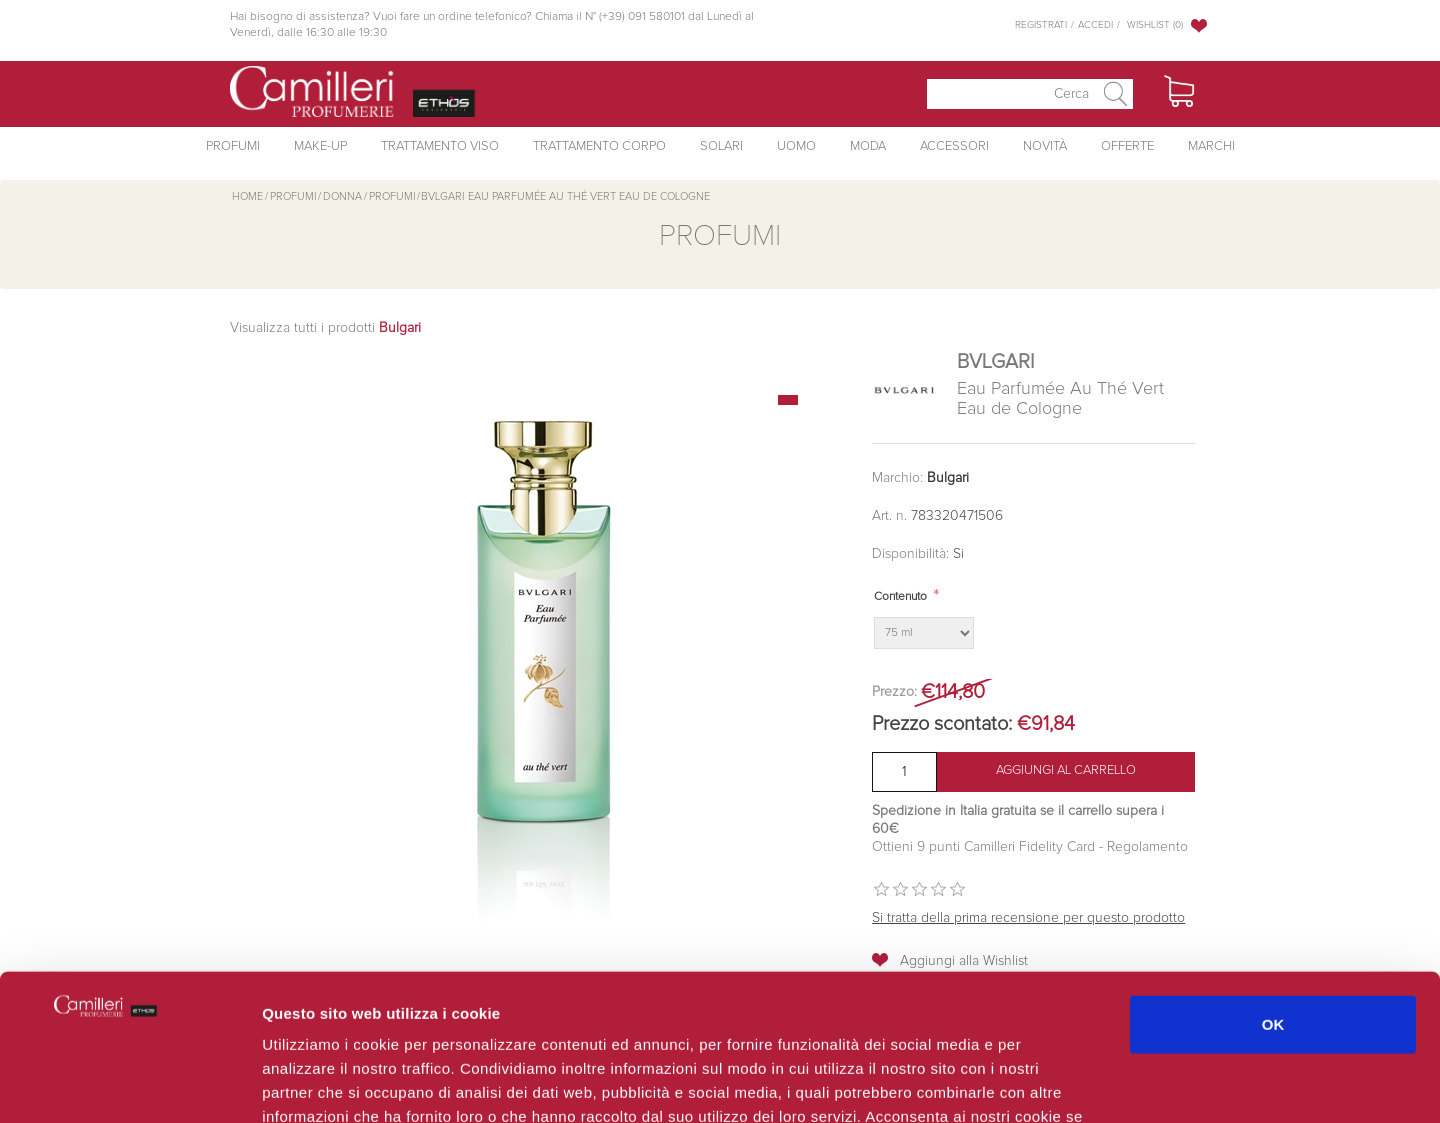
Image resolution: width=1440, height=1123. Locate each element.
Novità (1045, 146)
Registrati (1041, 25)
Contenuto (900, 597)
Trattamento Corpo (599, 146)
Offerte (1127, 146)
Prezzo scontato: (942, 724)
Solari (721, 146)
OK (1273, 886)
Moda (868, 146)
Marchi (1211, 146)
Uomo (796, 146)
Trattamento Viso (440, 146)
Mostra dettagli (1062, 1083)
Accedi (1095, 25)
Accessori (954, 146)
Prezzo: (894, 692)
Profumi (233, 146)
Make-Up (320, 146)
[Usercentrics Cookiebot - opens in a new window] (129, 1084)
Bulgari (948, 478)
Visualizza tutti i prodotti (325, 328)
